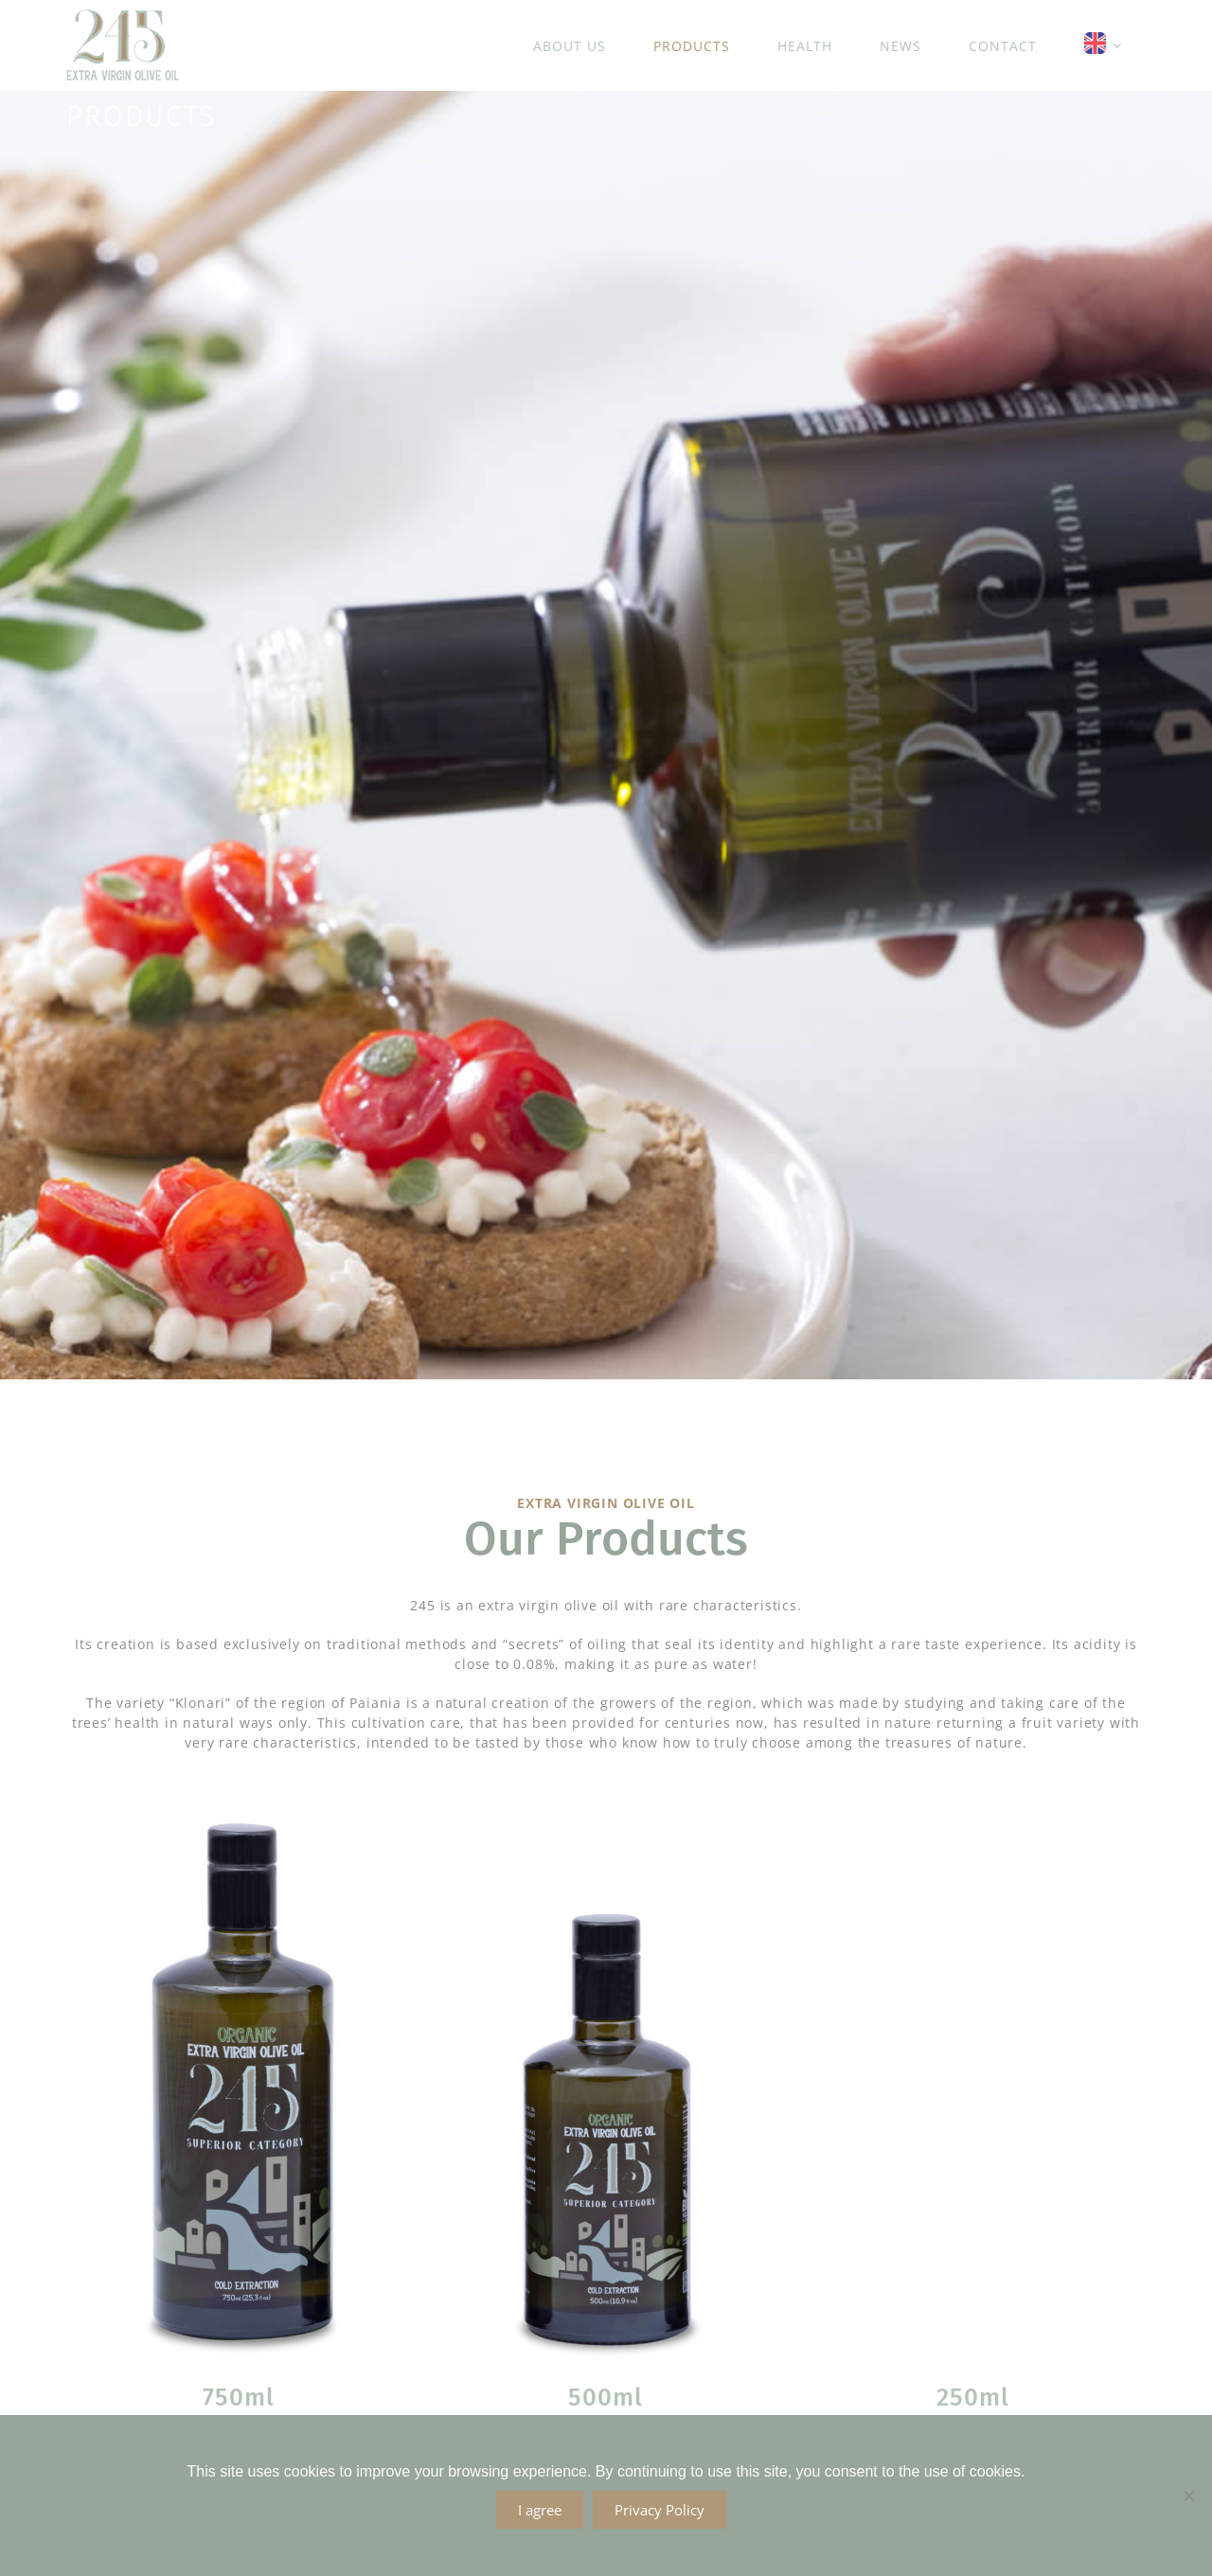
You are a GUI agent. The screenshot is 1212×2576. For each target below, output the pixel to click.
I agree (539, 2509)
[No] (1188, 2495)
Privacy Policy (659, 2509)
